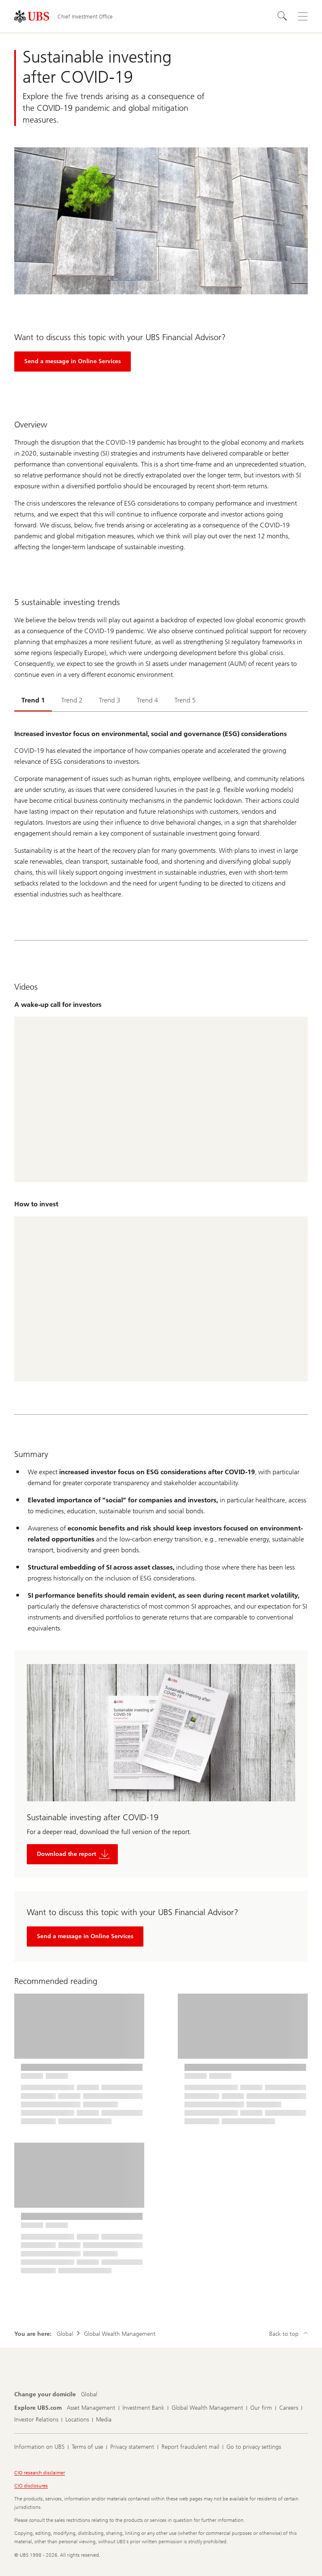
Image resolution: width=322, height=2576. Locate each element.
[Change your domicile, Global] (89, 2395)
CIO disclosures (31, 2486)
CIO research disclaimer (39, 2473)
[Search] (283, 16)
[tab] (33, 700)
